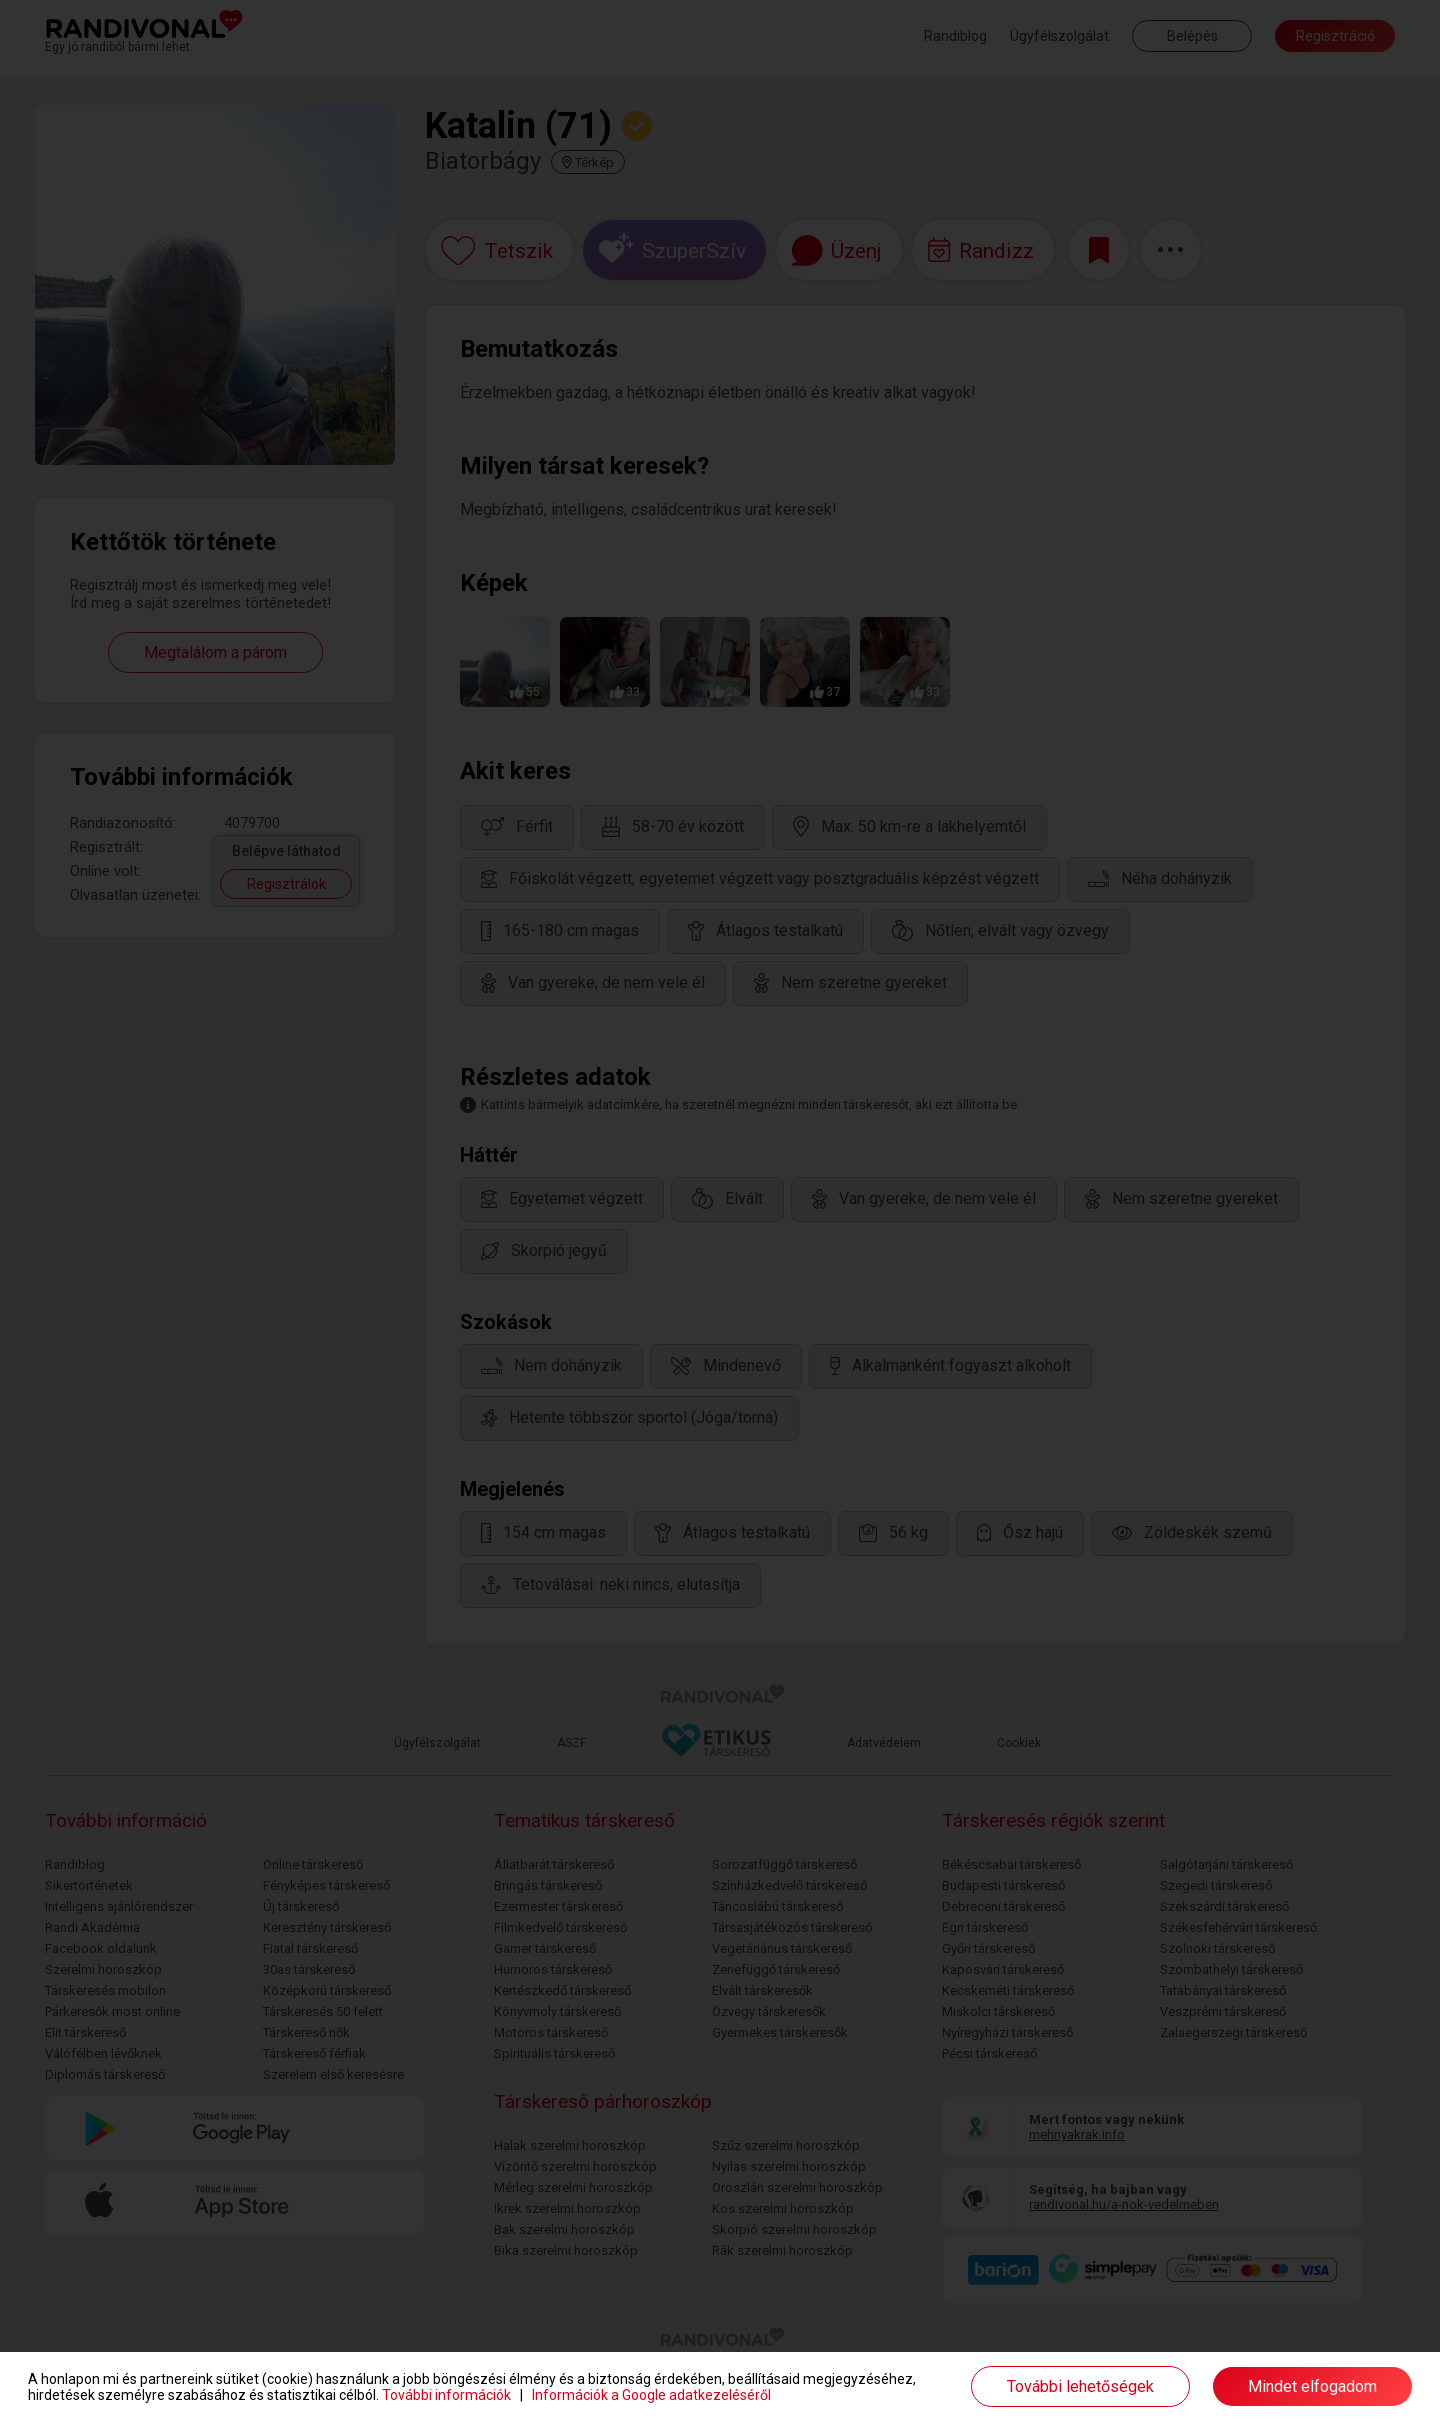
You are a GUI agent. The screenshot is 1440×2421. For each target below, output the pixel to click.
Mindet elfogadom (1312, 2386)
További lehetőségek (1080, 2386)
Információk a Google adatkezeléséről (651, 2395)
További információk (446, 2395)
